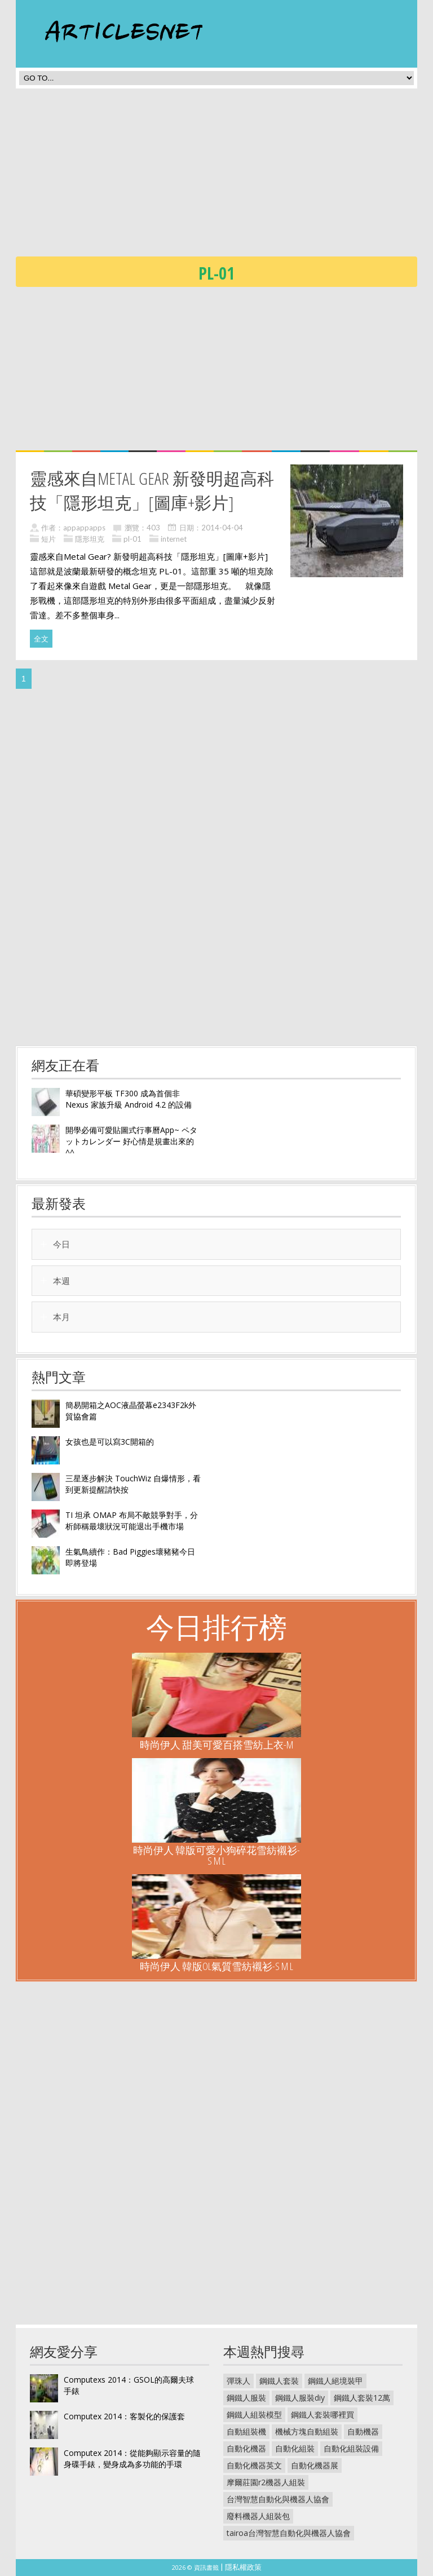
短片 (48, 538)
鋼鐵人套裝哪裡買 (322, 2414)
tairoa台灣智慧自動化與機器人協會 (289, 2533)
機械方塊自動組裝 (306, 2431)
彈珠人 (238, 2380)
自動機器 (363, 2431)
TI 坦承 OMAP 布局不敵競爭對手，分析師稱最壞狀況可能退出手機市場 (131, 1521)
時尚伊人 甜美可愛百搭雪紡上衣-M (216, 1744)
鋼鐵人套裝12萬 (362, 2397)
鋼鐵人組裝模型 (254, 2414)
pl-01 (132, 538)
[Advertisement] (224, 176)
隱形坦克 (89, 538)
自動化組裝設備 (351, 2448)
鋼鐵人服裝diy (300, 2397)
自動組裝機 (246, 2431)
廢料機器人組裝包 (258, 2516)
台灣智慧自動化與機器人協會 (278, 2499)
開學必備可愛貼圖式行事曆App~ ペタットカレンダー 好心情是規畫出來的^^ (131, 1141)
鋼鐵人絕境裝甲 (335, 2380)
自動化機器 (246, 2448)
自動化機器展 (314, 2465)
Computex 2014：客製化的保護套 (124, 2416)
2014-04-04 (222, 527)
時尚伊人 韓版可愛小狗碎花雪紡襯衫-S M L (216, 1855)
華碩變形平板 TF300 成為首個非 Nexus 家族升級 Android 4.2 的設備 (128, 1099)
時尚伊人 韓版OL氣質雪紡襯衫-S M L (216, 1966)
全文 (41, 639)
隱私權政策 (243, 2566)
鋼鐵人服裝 (246, 2397)
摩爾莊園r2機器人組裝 (266, 2482)
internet (174, 538)
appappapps (84, 527)
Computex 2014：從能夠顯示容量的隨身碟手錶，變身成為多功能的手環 (132, 2458)
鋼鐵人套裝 (279, 2380)
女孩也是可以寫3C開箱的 (109, 1441)
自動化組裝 (295, 2448)
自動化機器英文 (254, 2465)
